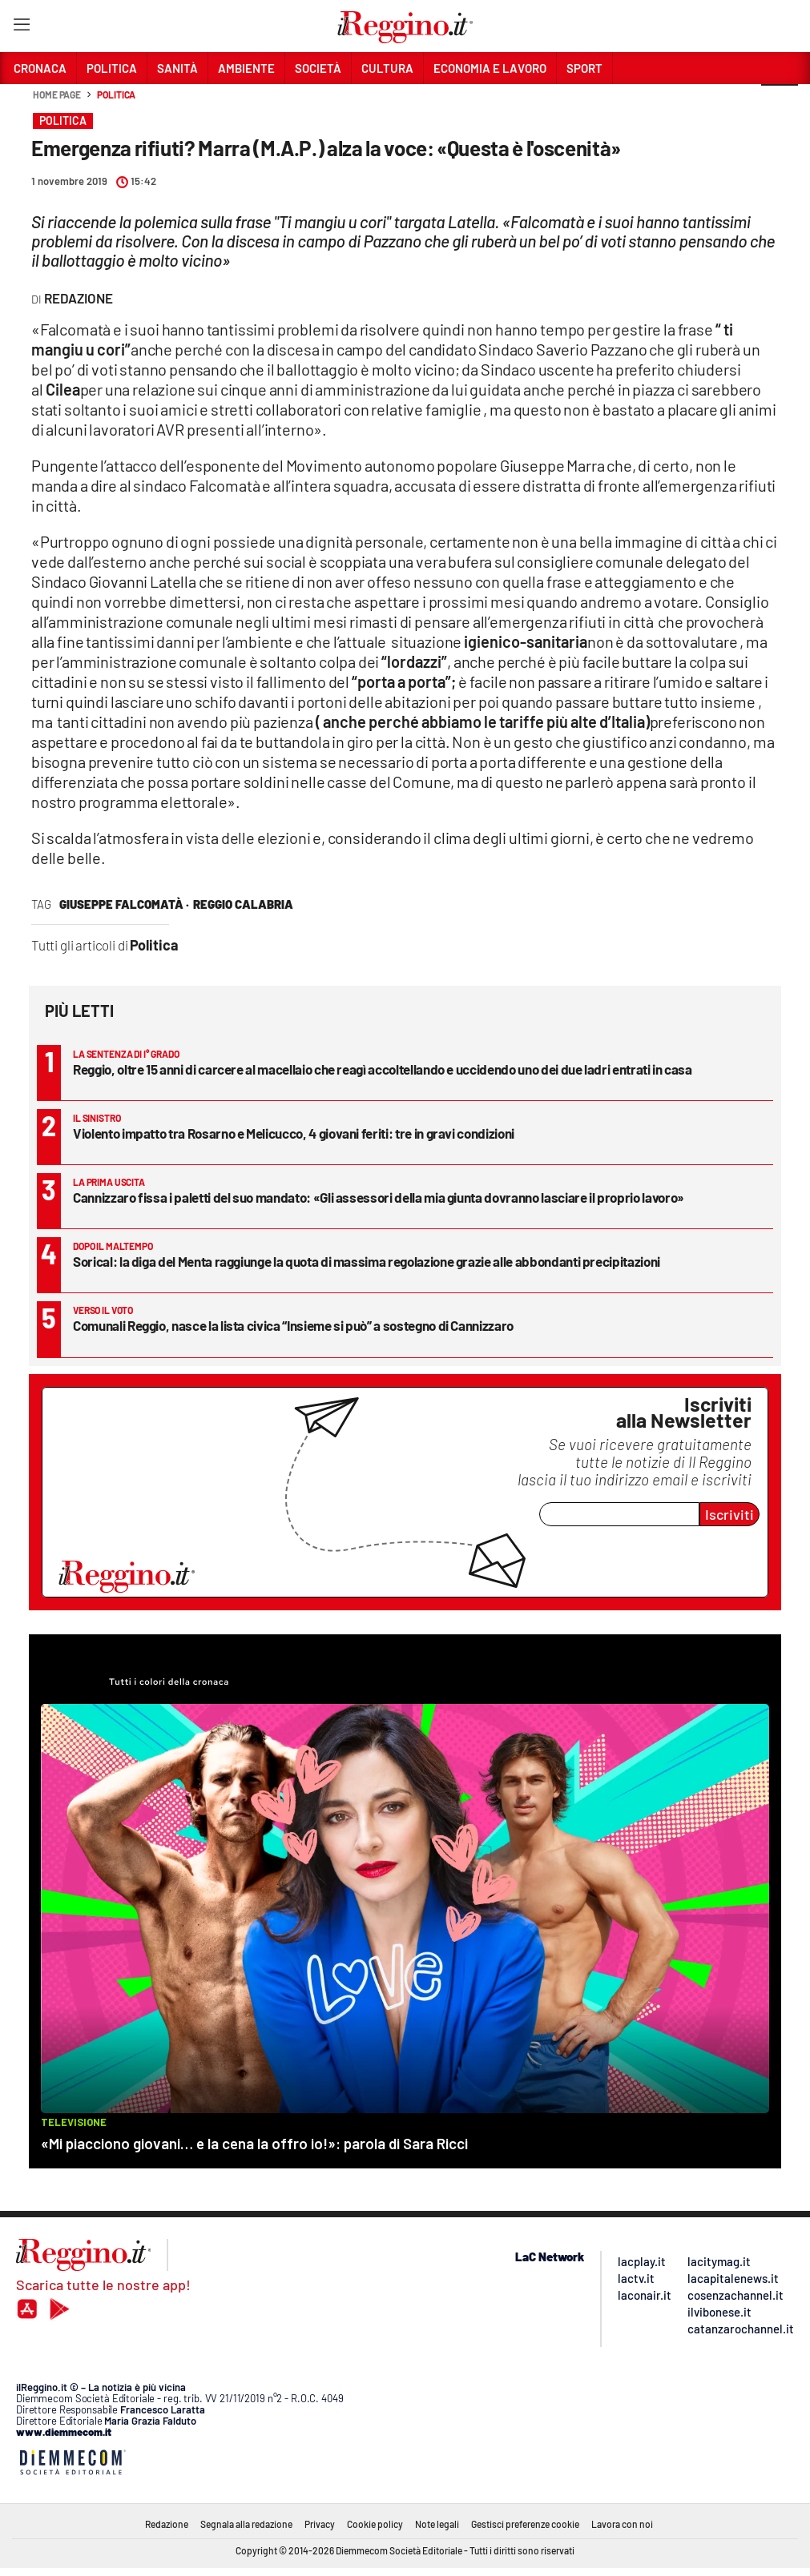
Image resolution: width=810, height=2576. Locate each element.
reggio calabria (243, 904)
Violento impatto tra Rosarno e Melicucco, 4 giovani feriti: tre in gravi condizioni (293, 1133)
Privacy (319, 2524)
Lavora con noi (622, 2524)
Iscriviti (729, 1514)
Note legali (437, 2524)
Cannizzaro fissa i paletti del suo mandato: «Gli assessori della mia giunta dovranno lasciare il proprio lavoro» (378, 1197)
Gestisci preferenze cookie (525, 2524)
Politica (116, 94)
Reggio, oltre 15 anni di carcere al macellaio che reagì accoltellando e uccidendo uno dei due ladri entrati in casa (382, 1069)
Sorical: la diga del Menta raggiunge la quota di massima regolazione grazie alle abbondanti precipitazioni (366, 1261)
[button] (779, 103)
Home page (57, 94)
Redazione (166, 2524)
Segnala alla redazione (246, 2524)
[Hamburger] (21, 27)
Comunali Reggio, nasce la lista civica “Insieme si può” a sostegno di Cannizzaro (293, 1325)
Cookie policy (375, 2524)
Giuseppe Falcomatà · (124, 904)
